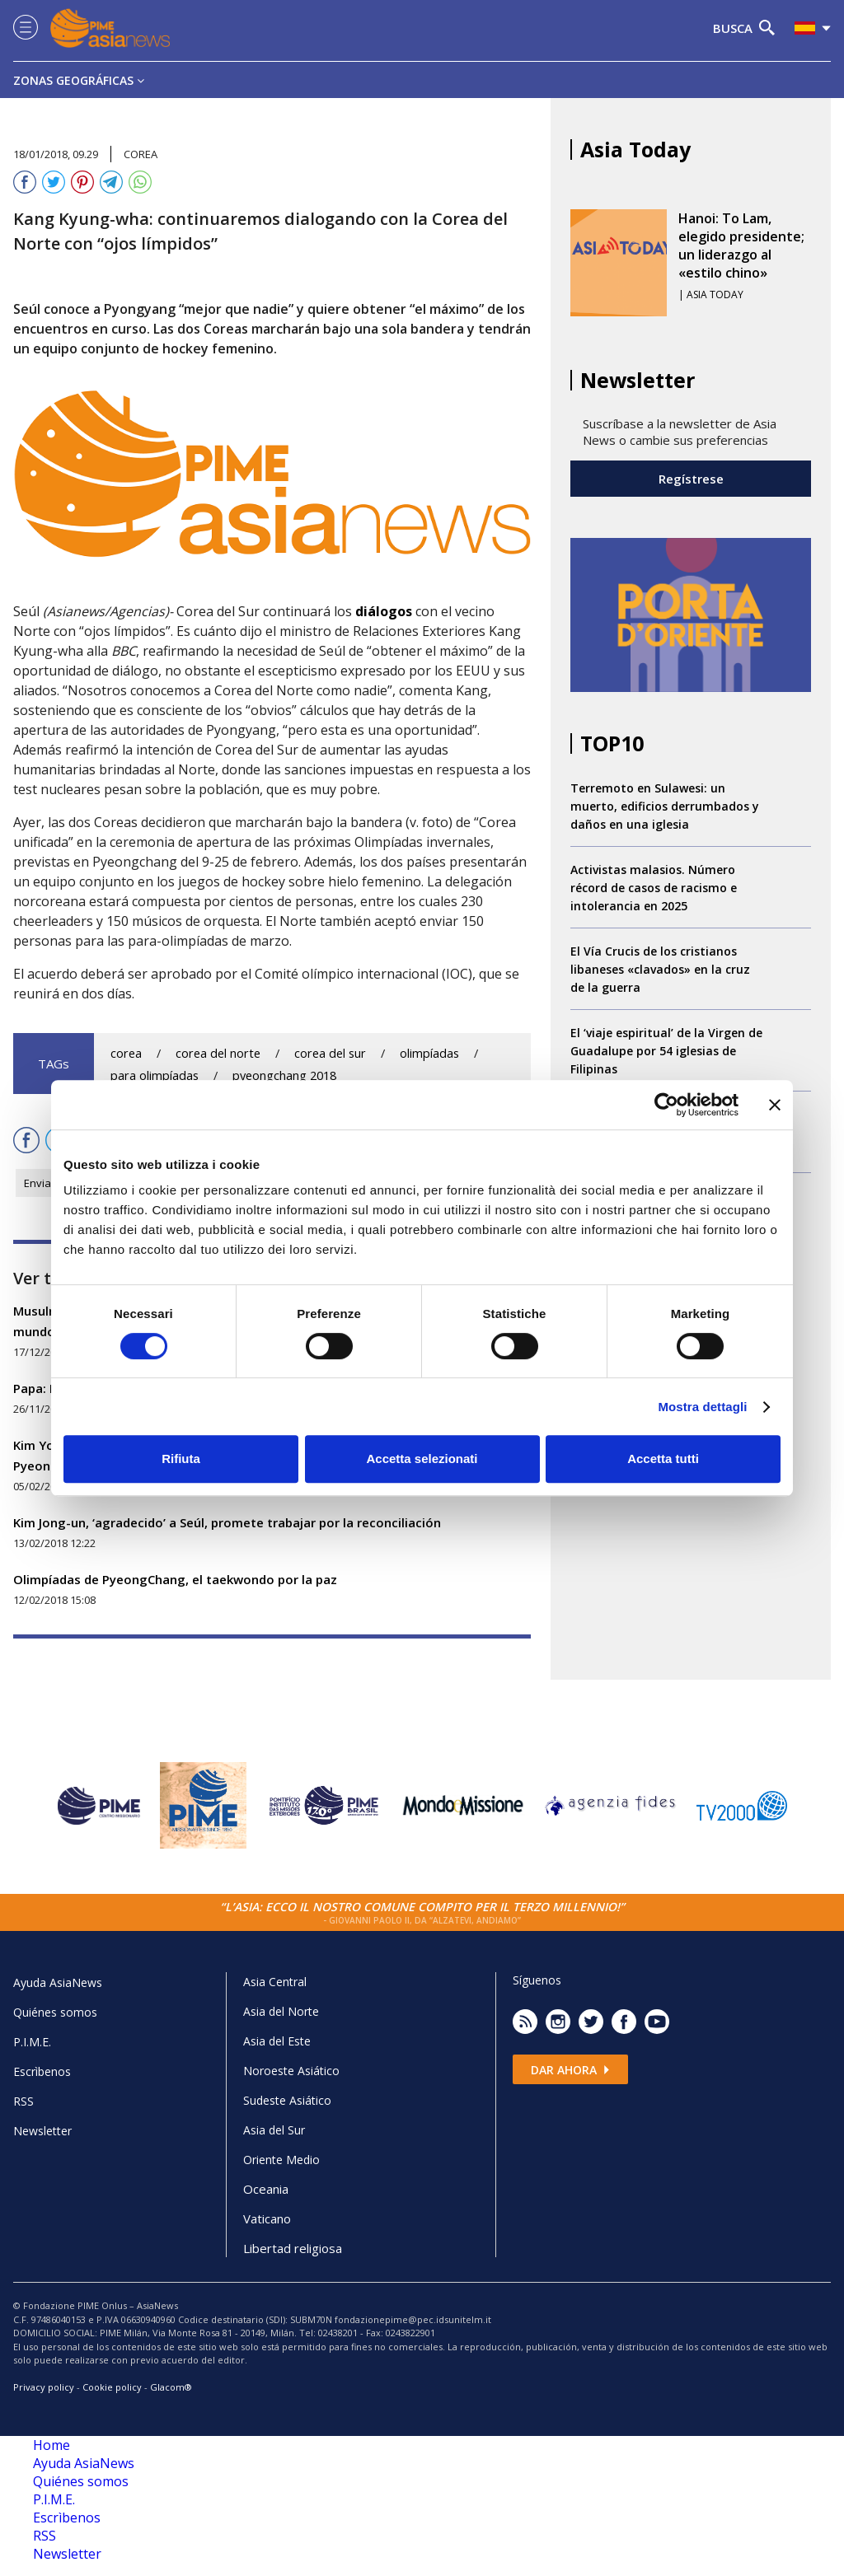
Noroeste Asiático (291, 2070)
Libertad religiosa (292, 2248)
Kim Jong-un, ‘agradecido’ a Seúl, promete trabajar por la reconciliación (227, 1522)
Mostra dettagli (702, 1407)
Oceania (265, 2189)
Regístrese (691, 478)
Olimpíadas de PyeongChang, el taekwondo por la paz (175, 1579)
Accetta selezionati (421, 1459)
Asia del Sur (274, 2130)
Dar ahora (570, 2070)
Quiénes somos (55, 2012)
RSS (23, 2101)
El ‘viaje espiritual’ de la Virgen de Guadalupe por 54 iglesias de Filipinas (666, 1051)
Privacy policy (43, 2387)
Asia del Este (277, 2041)
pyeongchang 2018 (284, 1075)
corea (126, 1053)
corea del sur (330, 1053)
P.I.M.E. (32, 2042)
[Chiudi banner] (775, 1104)
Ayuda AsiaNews (57, 1982)
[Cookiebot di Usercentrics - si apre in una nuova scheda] (666, 1104)
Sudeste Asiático (287, 2100)
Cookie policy (112, 2387)
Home (51, 2445)
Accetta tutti (663, 1459)
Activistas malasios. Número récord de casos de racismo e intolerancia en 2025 (653, 888)
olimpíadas (429, 1053)
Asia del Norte (281, 2011)
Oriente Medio (281, 2159)
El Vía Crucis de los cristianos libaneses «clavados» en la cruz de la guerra (660, 969)
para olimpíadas (154, 1075)
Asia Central (275, 1981)
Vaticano (267, 2218)
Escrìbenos (42, 2071)
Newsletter (42, 2131)
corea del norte (218, 1053)
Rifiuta (181, 1459)
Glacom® (171, 2387)
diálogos (383, 611)
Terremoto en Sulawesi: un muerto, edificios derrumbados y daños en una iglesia (664, 806)
